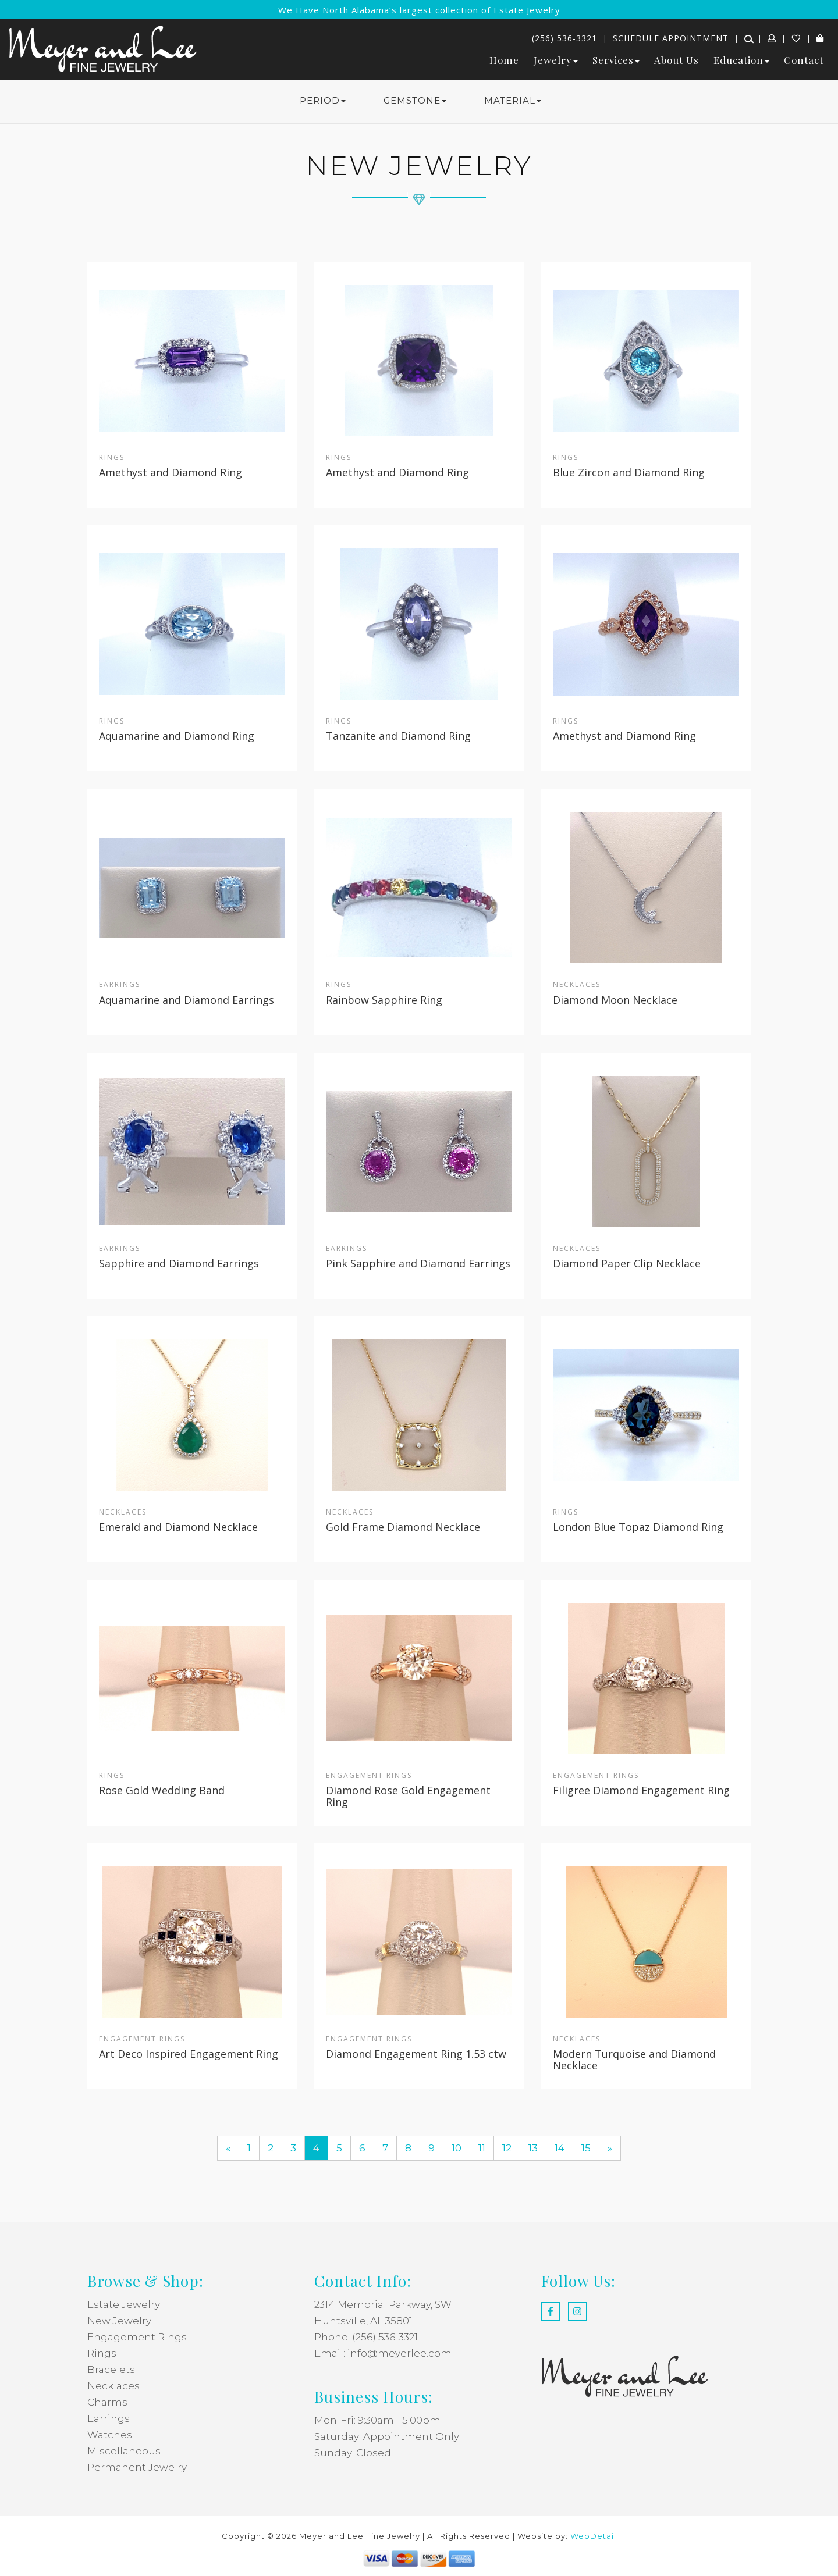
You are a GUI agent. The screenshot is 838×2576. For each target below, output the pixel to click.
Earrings (108, 2418)
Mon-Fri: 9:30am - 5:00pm (377, 2420)
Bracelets (111, 2369)
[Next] (610, 2148)
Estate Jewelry (123, 2304)
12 (507, 2148)
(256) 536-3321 (564, 38)
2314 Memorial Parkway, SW (383, 2304)
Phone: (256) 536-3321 (366, 2337)
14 (559, 2148)
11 (481, 2148)
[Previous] (228, 2148)
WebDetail (593, 2536)
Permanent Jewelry (137, 2467)
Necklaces (113, 2386)
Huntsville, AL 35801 (363, 2320)
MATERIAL (512, 100)
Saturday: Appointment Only (386, 2436)
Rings (101, 2353)
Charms (107, 2402)
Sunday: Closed (352, 2453)
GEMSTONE (415, 100)
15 (586, 2148)
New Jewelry (119, 2320)
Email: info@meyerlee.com (383, 2353)
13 (533, 2148)
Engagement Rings (137, 2337)
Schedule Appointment (671, 38)
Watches (109, 2434)
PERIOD (323, 100)
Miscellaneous (124, 2451)
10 (456, 2148)
